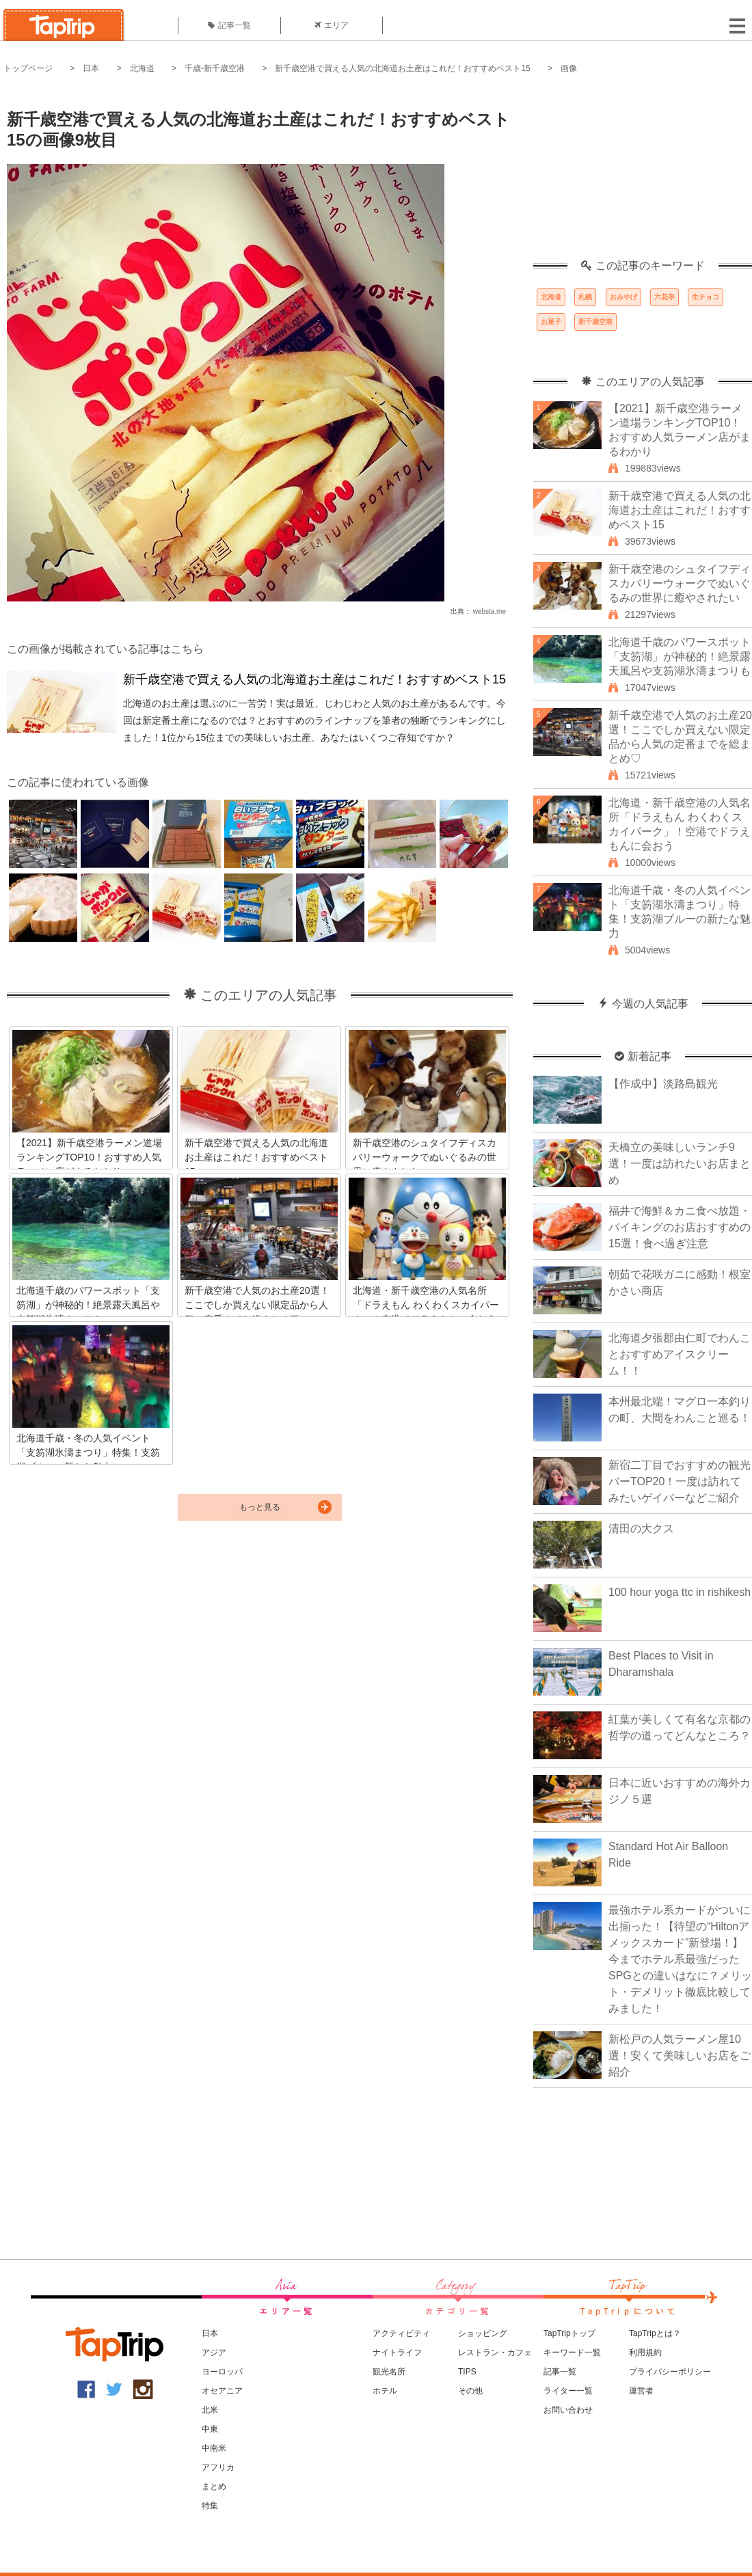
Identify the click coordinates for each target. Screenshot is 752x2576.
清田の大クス (641, 1528)
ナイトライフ (397, 2352)
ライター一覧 (568, 2391)
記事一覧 (229, 25)
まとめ (214, 2486)
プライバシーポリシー (670, 2371)
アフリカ (218, 2467)
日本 (91, 68)
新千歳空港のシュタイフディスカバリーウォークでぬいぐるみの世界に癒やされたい (679, 583)
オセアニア (222, 2391)
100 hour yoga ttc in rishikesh (679, 1592)
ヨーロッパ (222, 2371)
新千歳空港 (595, 321)
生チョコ (705, 297)
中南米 (214, 2448)
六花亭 (664, 297)
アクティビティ (401, 2333)
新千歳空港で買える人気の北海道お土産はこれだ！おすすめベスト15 (402, 68)
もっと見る (259, 1507)
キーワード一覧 (572, 2352)
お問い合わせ (568, 2410)
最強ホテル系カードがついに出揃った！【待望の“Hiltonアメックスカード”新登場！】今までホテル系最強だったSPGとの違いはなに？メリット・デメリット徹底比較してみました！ (680, 1959)
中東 (210, 2429)
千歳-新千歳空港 (215, 68)
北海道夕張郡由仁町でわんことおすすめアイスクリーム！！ (679, 1354)
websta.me (489, 611)
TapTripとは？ (655, 2333)
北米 (210, 2410)
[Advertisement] (642, 174)
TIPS (467, 2371)
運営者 (641, 2391)
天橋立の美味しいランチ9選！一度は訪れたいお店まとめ (679, 1163)
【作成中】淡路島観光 (663, 1083)
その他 (470, 2391)
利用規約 (645, 2352)
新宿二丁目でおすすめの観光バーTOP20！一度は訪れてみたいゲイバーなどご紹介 (679, 1481)
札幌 (585, 297)
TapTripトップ (569, 2333)
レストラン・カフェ (495, 2352)
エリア (331, 25)
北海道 (142, 68)
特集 (210, 2505)
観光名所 (389, 2371)
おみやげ (623, 297)
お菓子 (551, 321)
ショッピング (482, 2333)
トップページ (28, 68)
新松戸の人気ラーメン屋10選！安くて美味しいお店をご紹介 (679, 2055)
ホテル (385, 2391)
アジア (214, 2352)
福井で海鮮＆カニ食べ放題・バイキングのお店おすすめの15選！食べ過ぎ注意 (679, 1227)
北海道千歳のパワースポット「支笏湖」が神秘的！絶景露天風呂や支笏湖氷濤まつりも (679, 656)
